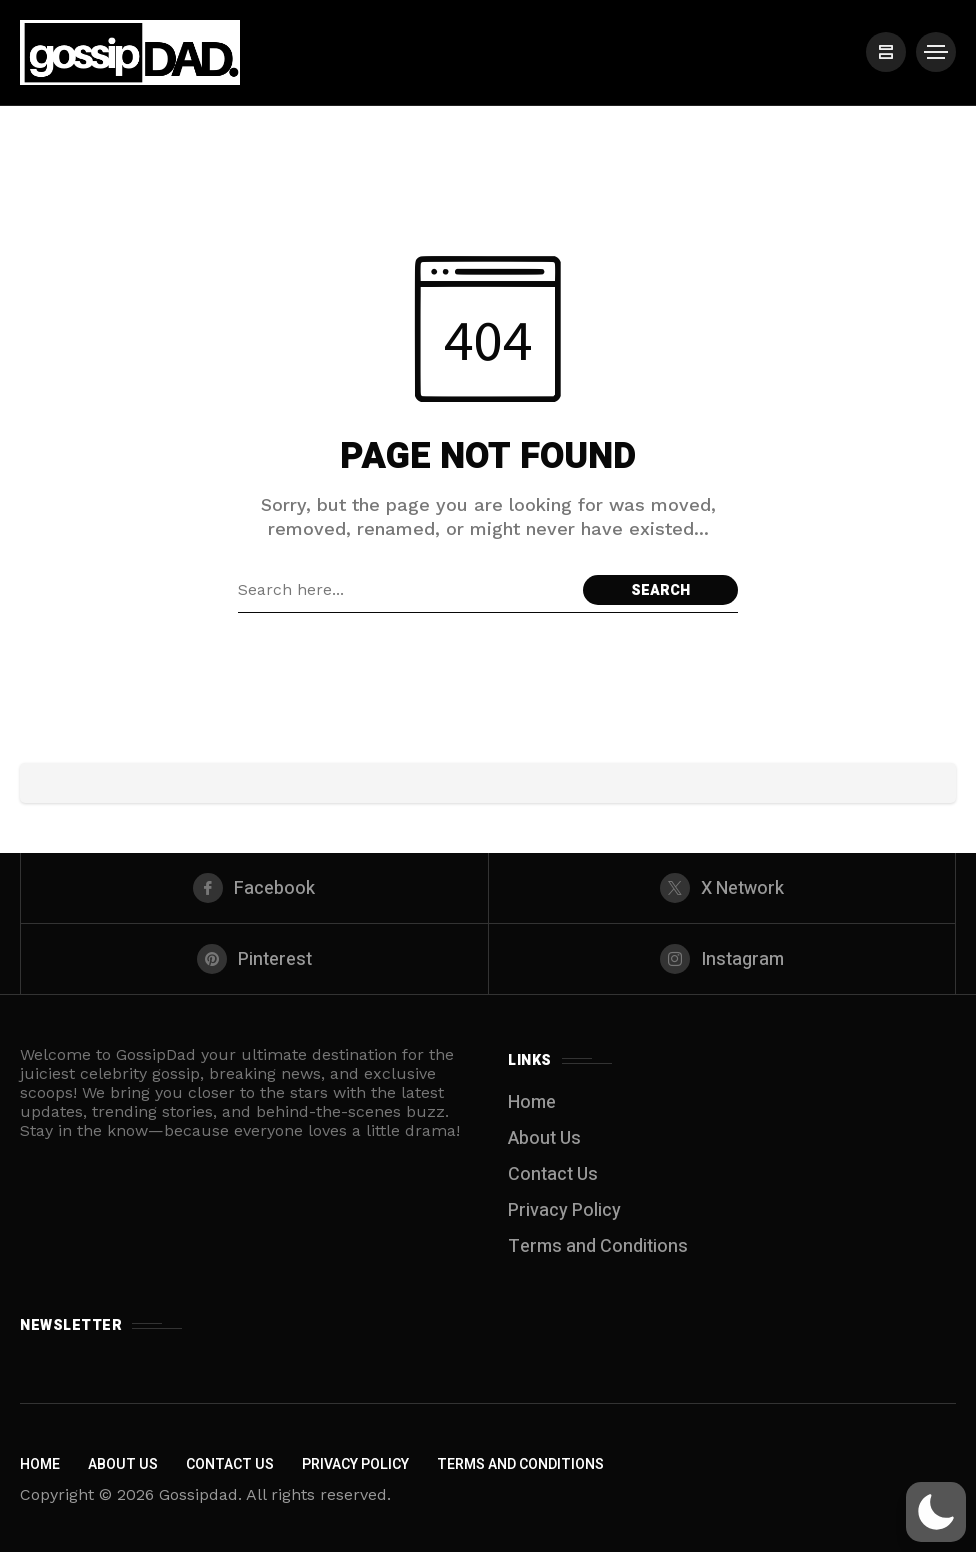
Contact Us (553, 1174)
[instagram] (722, 959)
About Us (544, 1138)
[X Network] (722, 888)
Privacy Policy (564, 1210)
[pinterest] (254, 959)
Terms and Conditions (598, 1246)
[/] (886, 52)
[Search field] (405, 590)
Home (532, 1102)
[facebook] (254, 888)
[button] (936, 1512)
